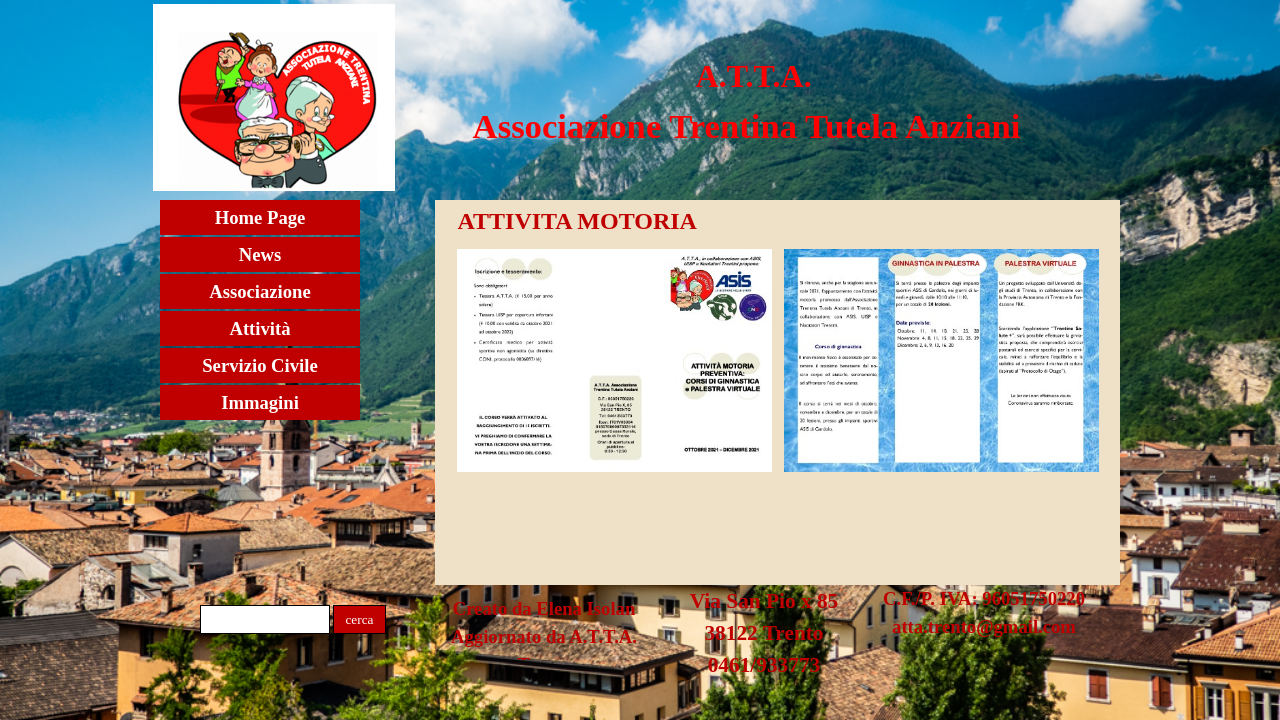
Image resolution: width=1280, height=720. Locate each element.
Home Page (260, 217)
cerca (359, 619)
